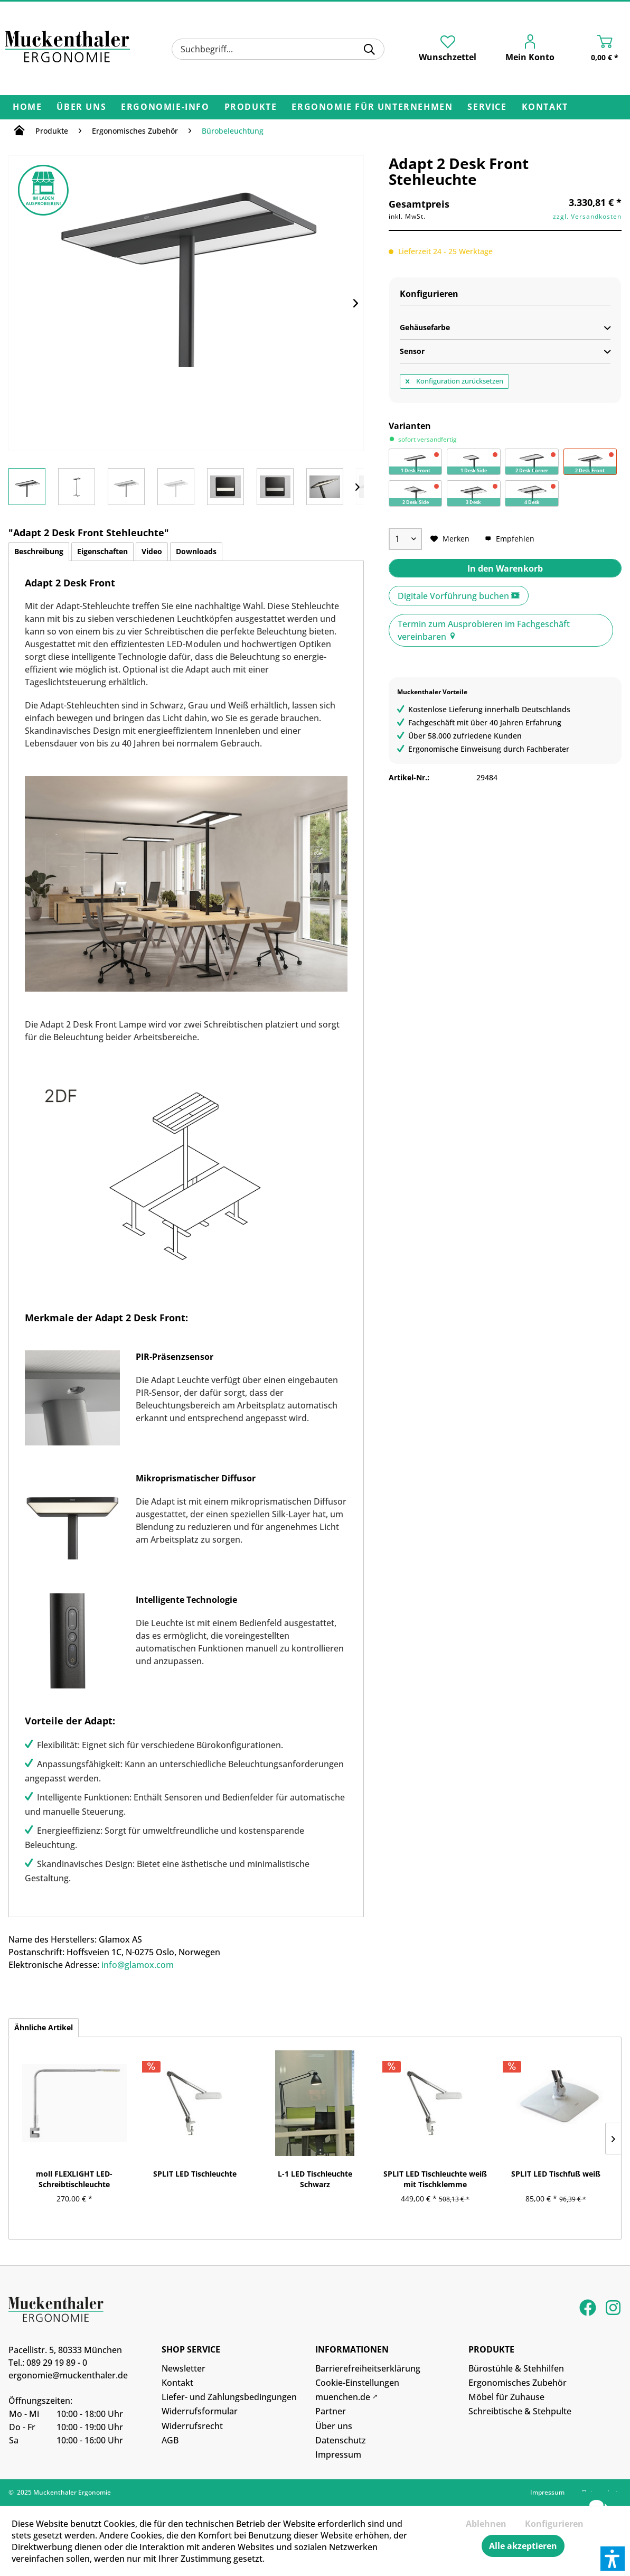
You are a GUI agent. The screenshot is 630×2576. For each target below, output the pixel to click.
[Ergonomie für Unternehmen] (372, 107)
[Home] (27, 107)
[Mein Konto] (523, 50)
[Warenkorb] (594, 50)
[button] (612, 2558)
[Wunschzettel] (447, 49)
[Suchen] (369, 49)
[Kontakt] (545, 107)
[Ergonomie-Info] (165, 107)
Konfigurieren (554, 2524)
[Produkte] (251, 107)
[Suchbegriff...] (278, 49)
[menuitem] (278, 49)
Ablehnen (486, 2524)
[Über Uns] (81, 107)
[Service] (487, 107)
